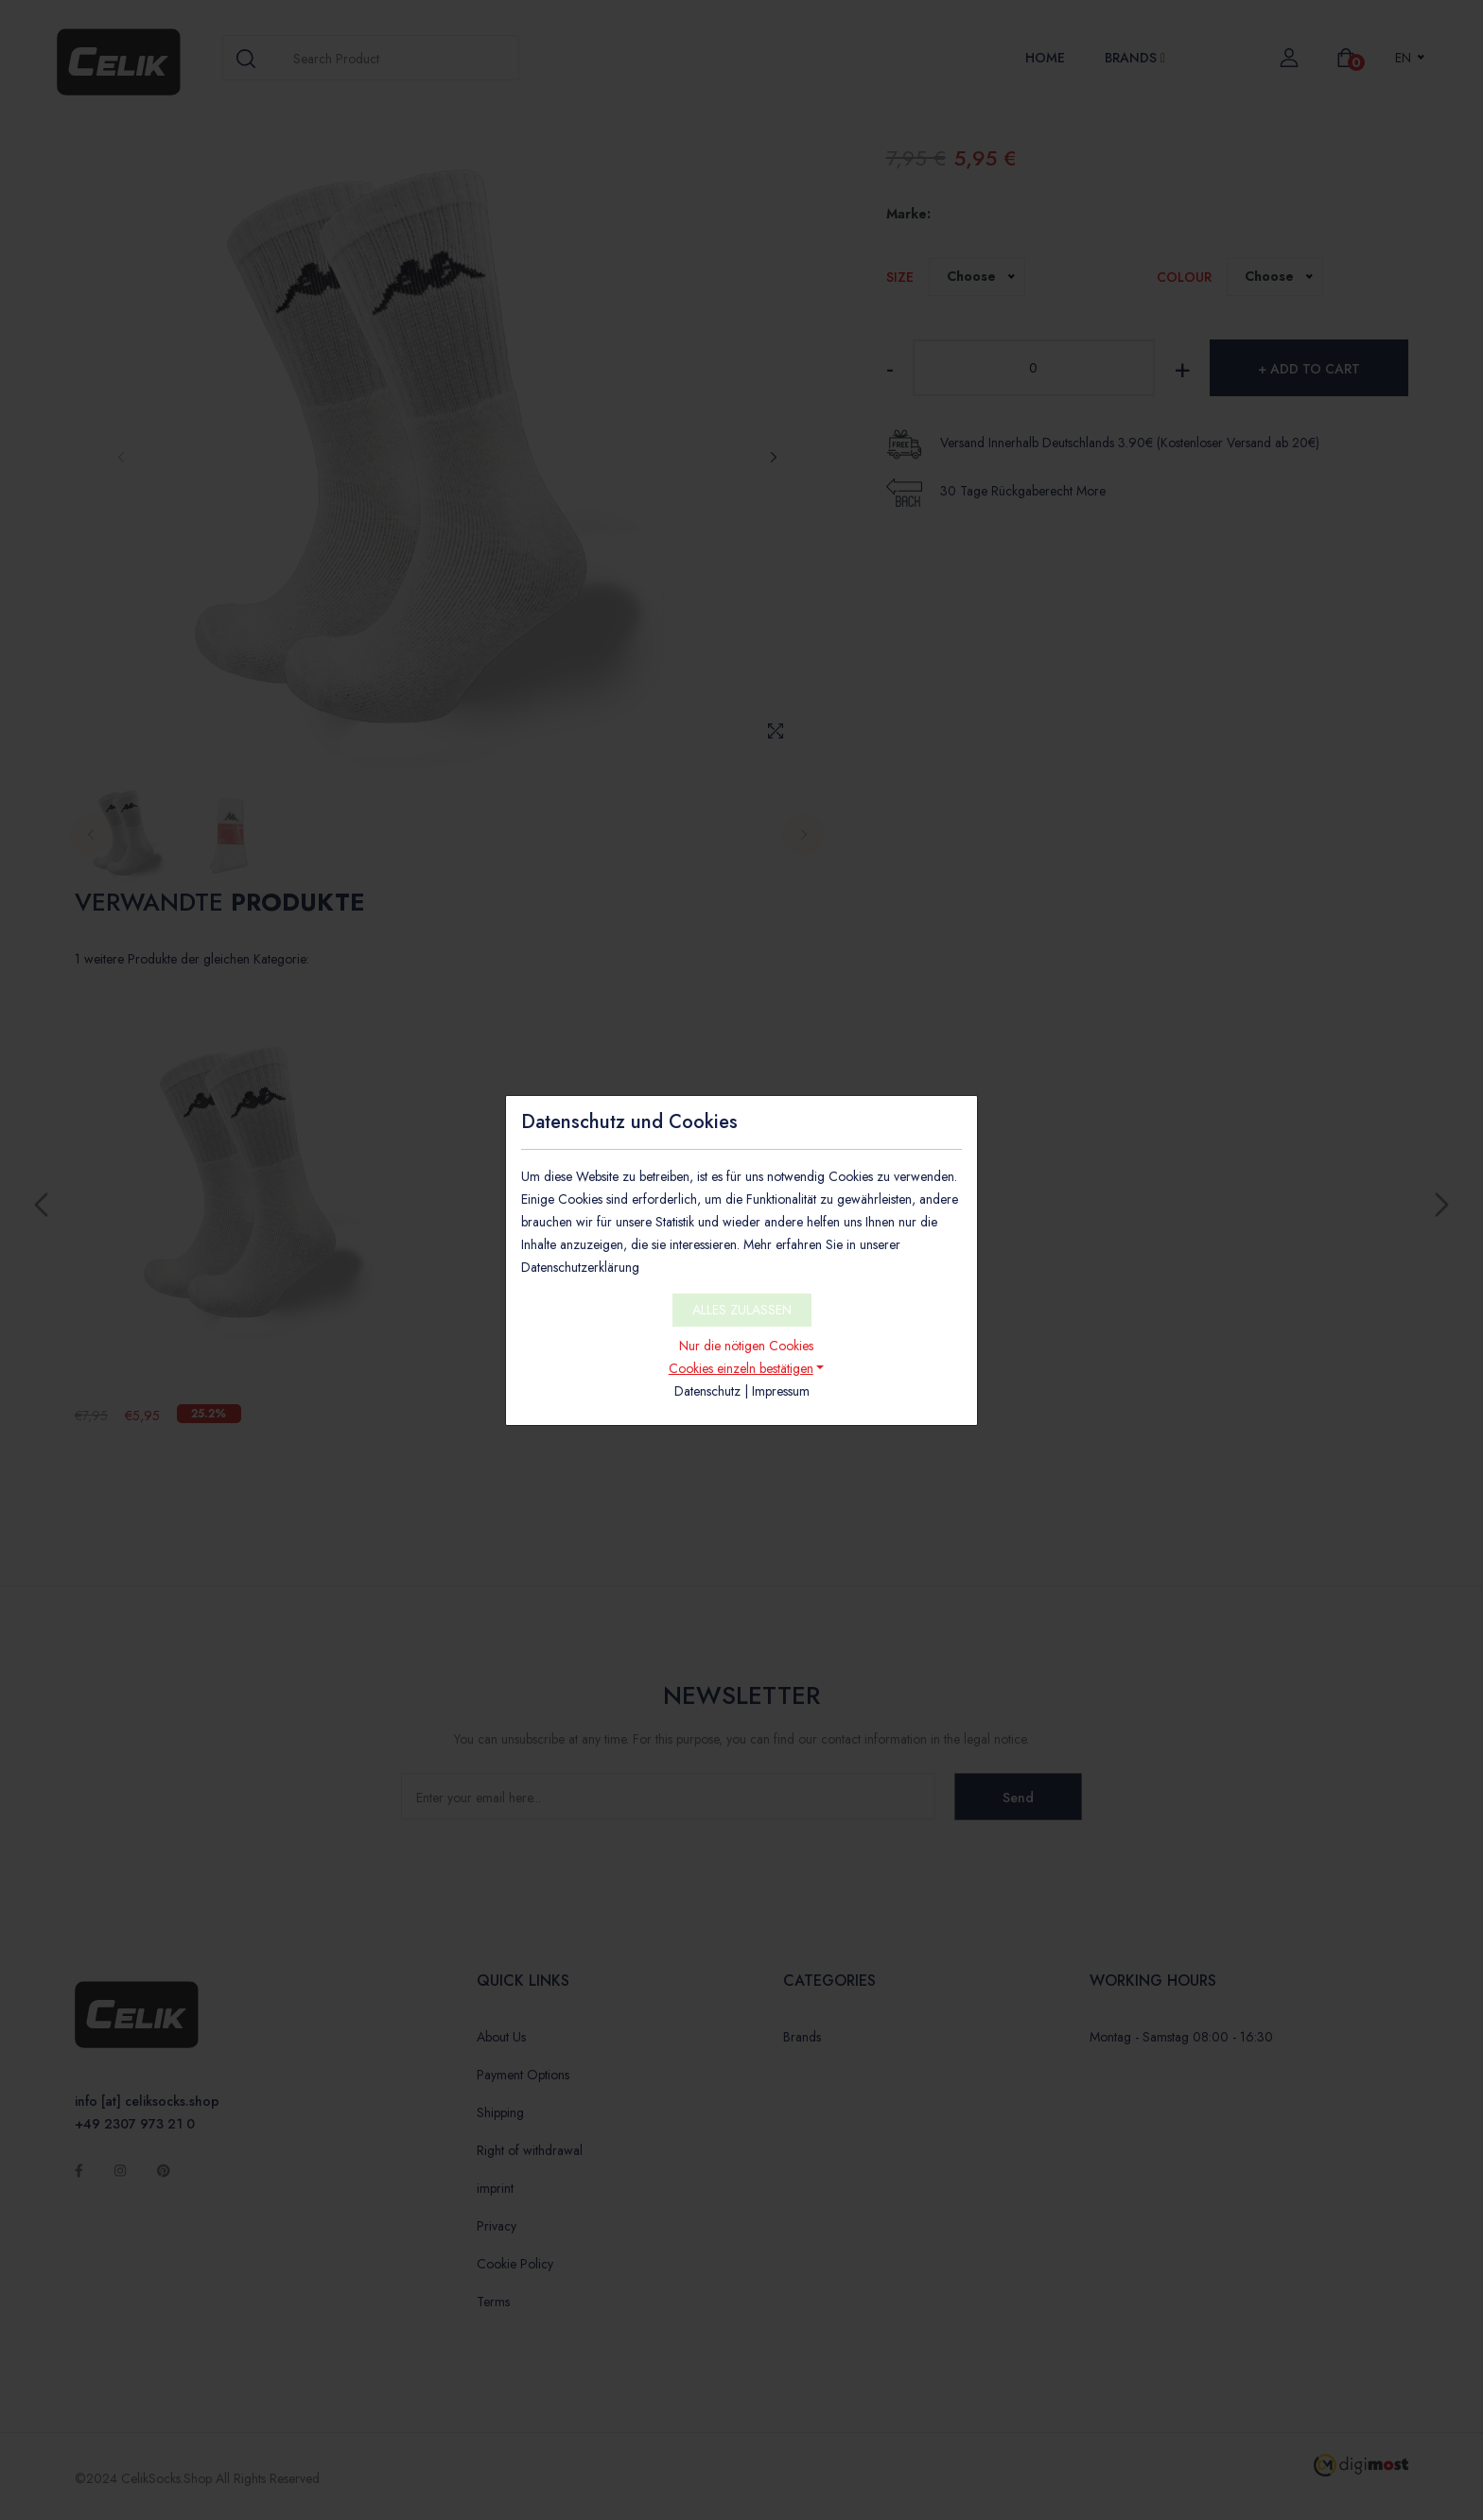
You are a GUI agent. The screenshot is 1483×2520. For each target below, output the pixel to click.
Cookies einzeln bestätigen (741, 1368)
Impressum (781, 1391)
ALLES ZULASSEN (742, 1309)
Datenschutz (707, 1391)
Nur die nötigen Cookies (746, 1345)
